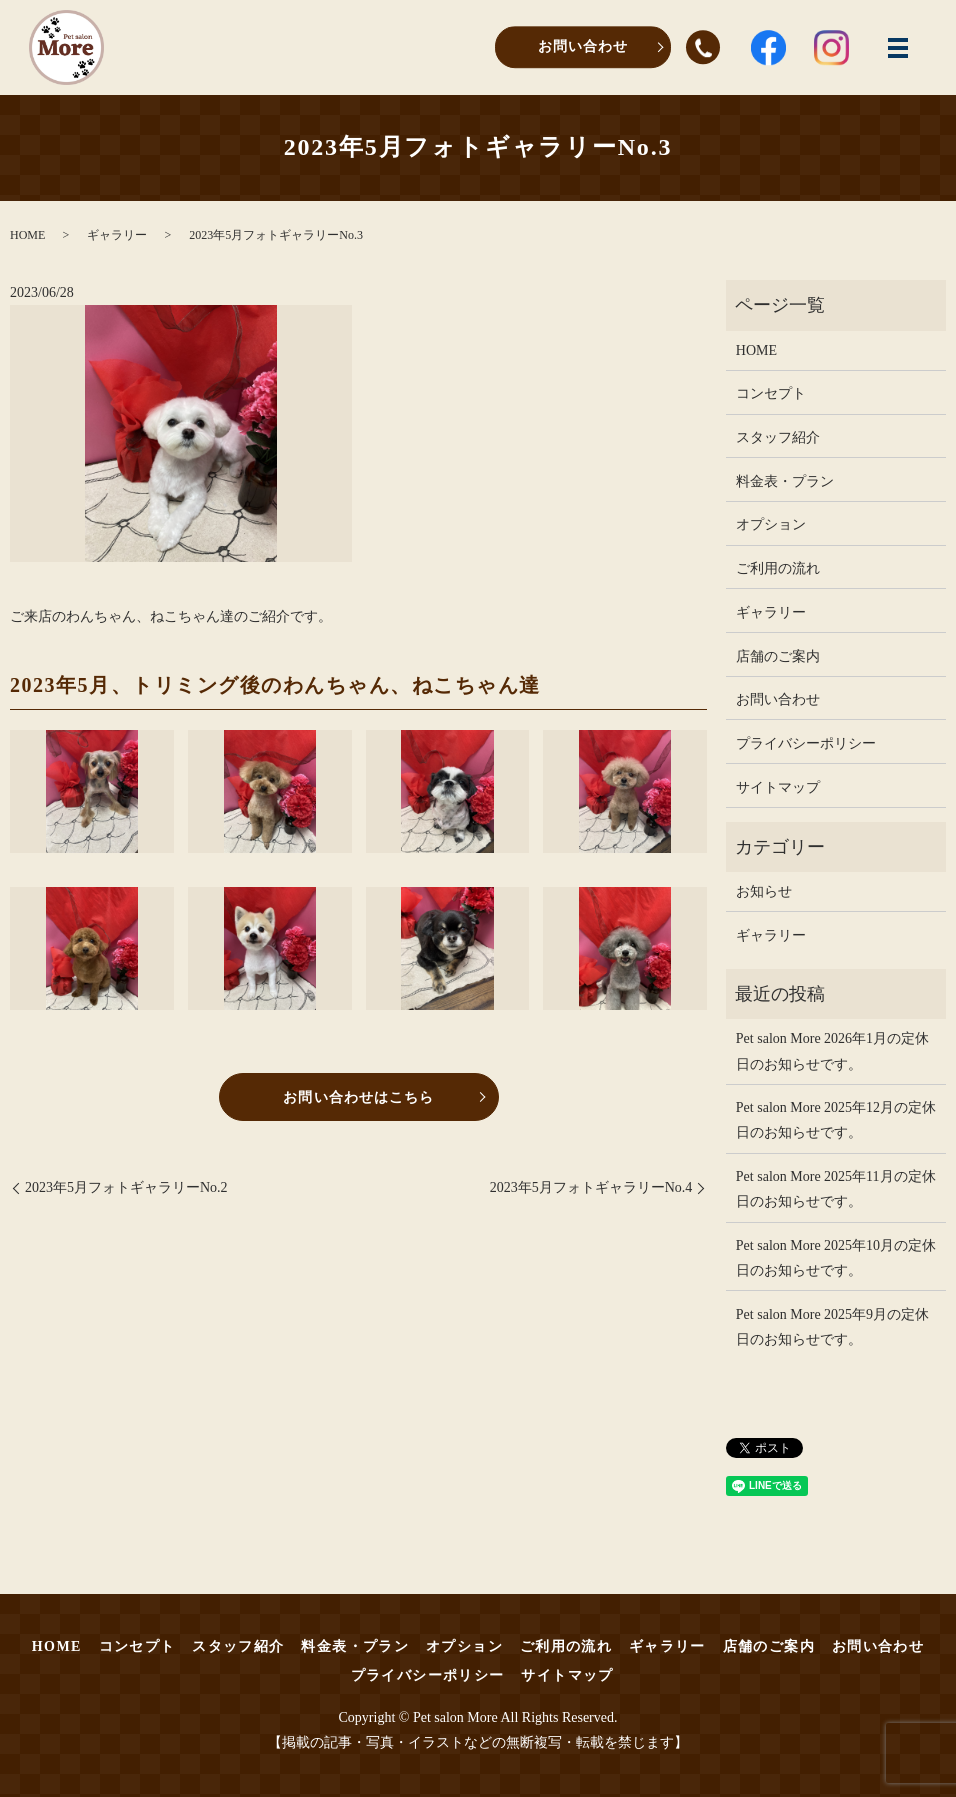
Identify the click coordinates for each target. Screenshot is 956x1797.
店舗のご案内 (778, 656)
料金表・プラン (785, 481)
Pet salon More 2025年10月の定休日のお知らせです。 (836, 1258)
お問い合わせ (583, 46)
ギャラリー (117, 235)
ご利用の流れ (778, 568)
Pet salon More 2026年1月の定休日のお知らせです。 (832, 1051)
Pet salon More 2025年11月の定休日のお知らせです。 (836, 1189)
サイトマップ (778, 787)
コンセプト (771, 393)
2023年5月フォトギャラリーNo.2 (126, 1187)
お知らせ (764, 891)
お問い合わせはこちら (358, 1097)
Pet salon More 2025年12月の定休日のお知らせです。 (836, 1120)
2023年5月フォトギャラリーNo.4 (591, 1187)
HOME (27, 235)
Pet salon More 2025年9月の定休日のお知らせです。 (832, 1327)
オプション (771, 524)
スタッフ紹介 (778, 437)
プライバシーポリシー (806, 743)
